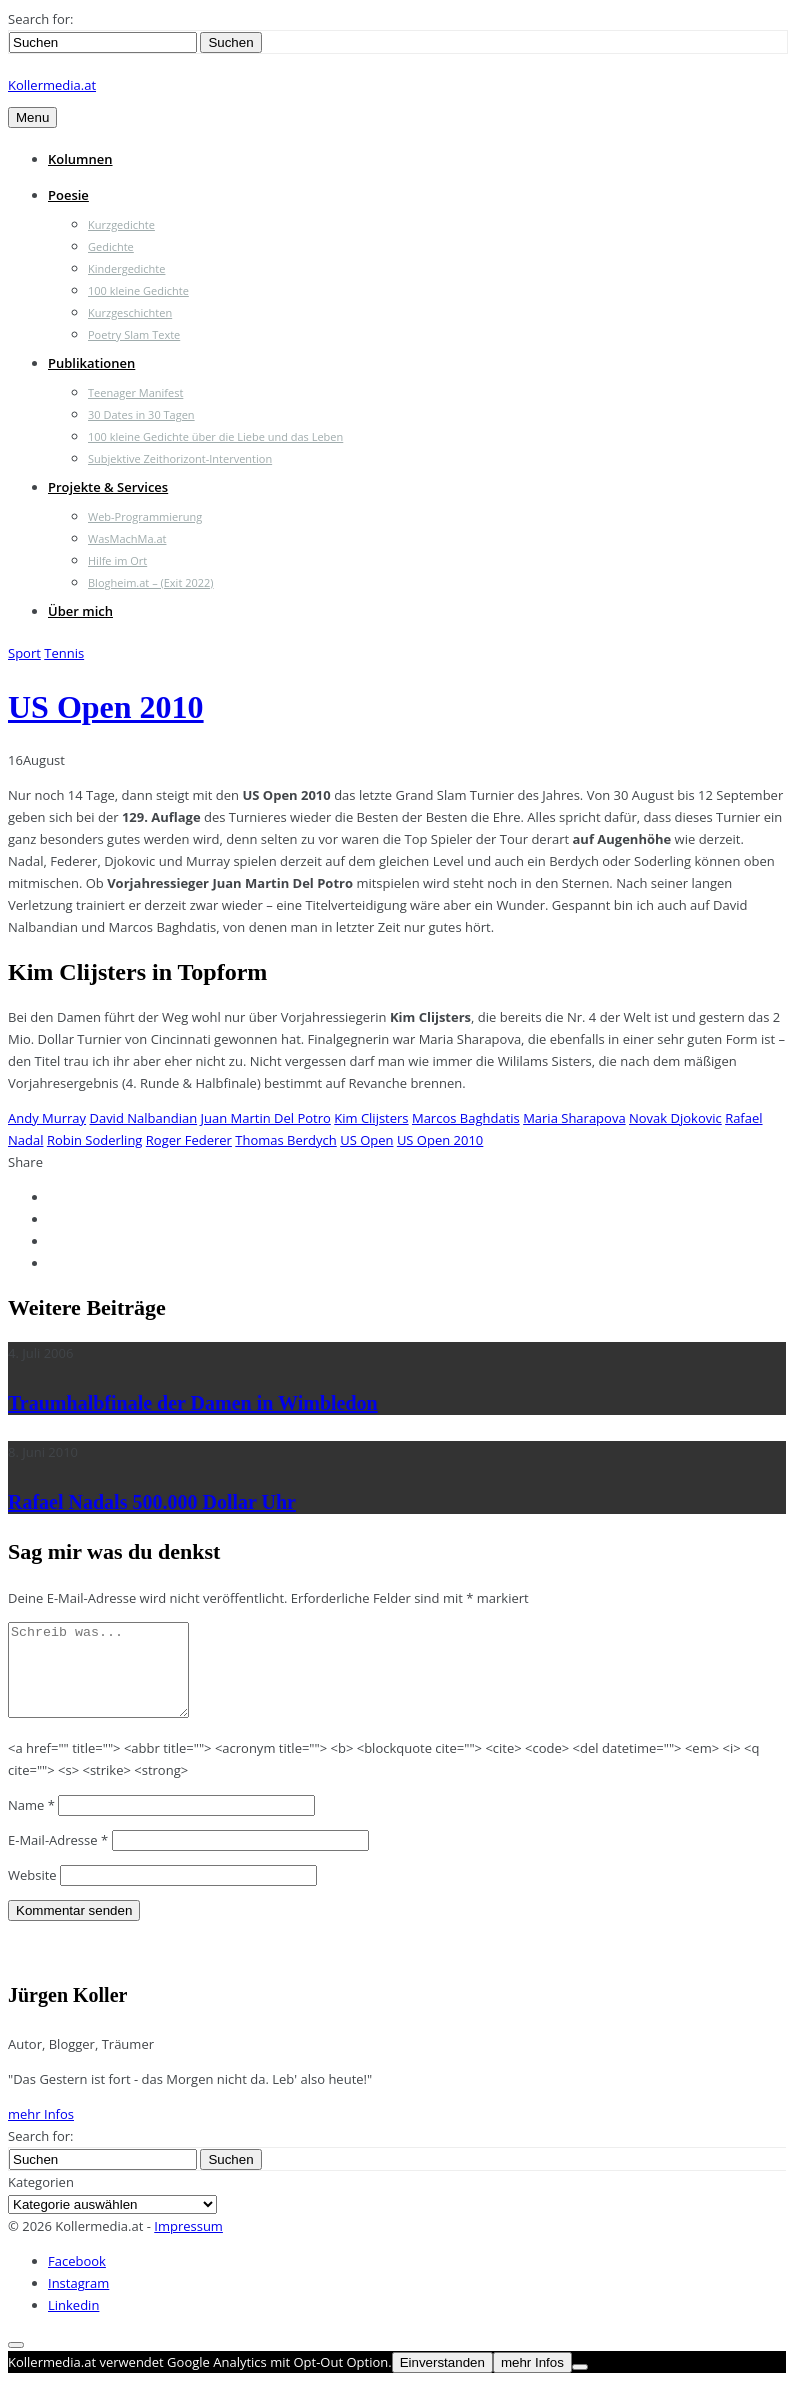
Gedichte (111, 246)
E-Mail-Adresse (58, 1858)
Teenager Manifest (135, 392)
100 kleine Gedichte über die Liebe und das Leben (215, 436)
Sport (24, 653)
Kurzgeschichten (130, 312)
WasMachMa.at (127, 538)
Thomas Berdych (285, 1140)
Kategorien (41, 2200)
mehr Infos (41, 2132)
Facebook (77, 2279)
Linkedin (73, 2323)
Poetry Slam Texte (134, 334)
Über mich (80, 611)
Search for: (40, 19)
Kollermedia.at (52, 85)
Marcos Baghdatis (466, 1118)
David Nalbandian (143, 1118)
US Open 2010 (106, 707)
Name (31, 1823)
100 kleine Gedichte (138, 290)
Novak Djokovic (675, 1118)
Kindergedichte (126, 268)
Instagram (78, 2301)
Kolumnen (80, 159)
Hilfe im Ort (117, 560)
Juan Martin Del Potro (266, 1118)
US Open (366, 1140)
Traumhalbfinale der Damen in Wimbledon (193, 1403)
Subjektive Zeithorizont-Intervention (180, 458)
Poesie (68, 195)
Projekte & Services (108, 487)
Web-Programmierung (145, 516)
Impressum (188, 2244)
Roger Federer (189, 1140)
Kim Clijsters (371, 1118)
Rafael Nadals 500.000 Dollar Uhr (152, 1502)
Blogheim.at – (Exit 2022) (151, 582)
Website (32, 1893)
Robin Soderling (95, 1140)
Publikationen (91, 363)
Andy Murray (47, 1118)
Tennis (64, 653)
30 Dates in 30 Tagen (141, 414)
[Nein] (580, 2385)
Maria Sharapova (574, 1118)
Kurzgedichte (121, 224)
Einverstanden (442, 2380)
